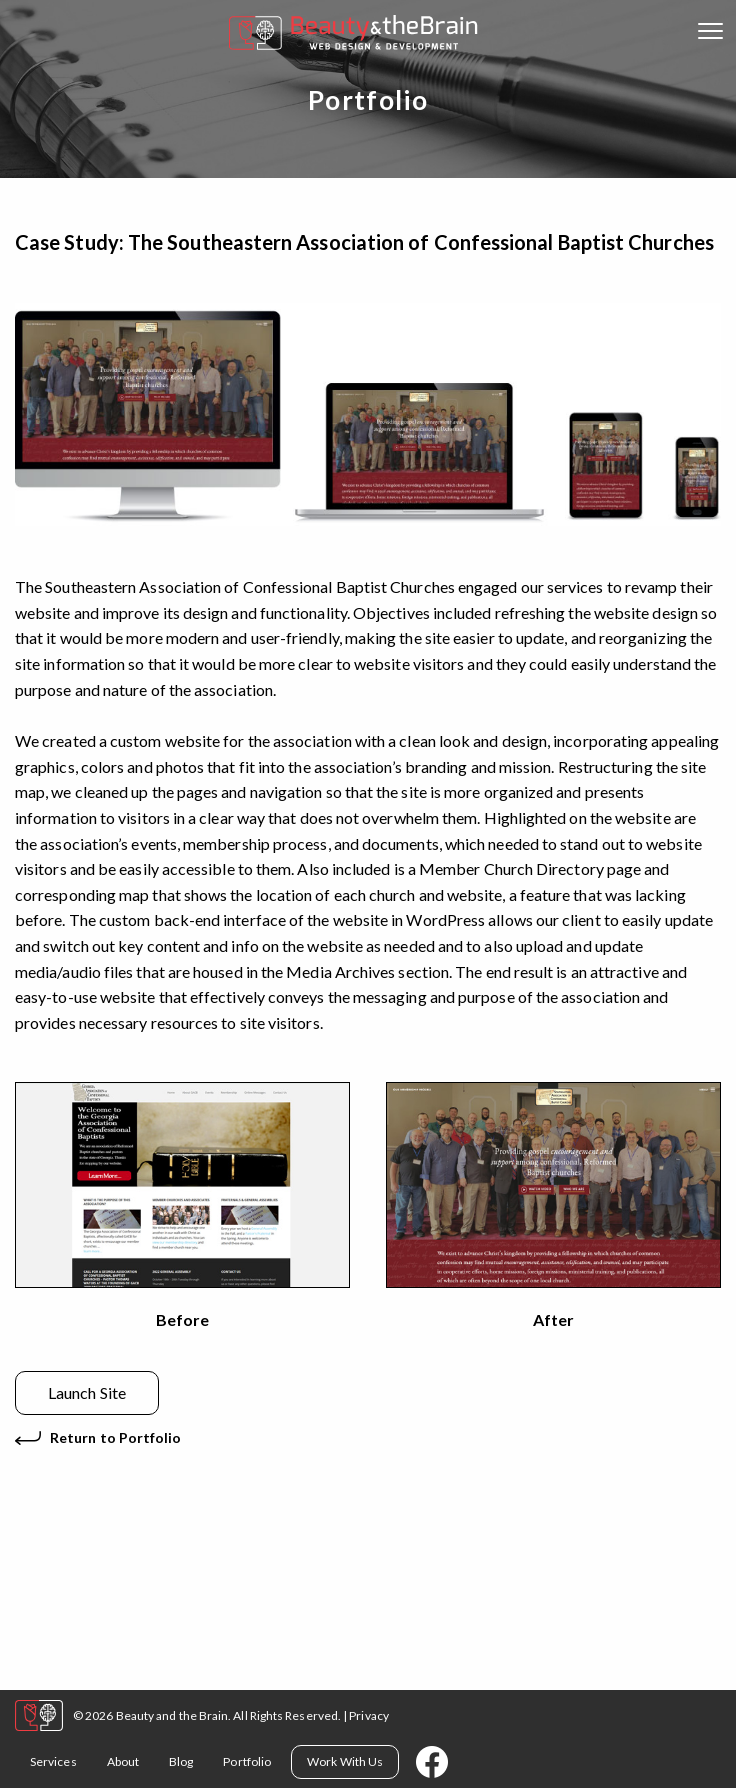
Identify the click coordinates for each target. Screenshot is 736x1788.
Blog (181, 1761)
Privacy (369, 1715)
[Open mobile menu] (710, 33)
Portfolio (247, 1761)
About (123, 1761)
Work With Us (345, 1761)
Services (53, 1761)
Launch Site (87, 1392)
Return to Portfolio (116, 1438)
